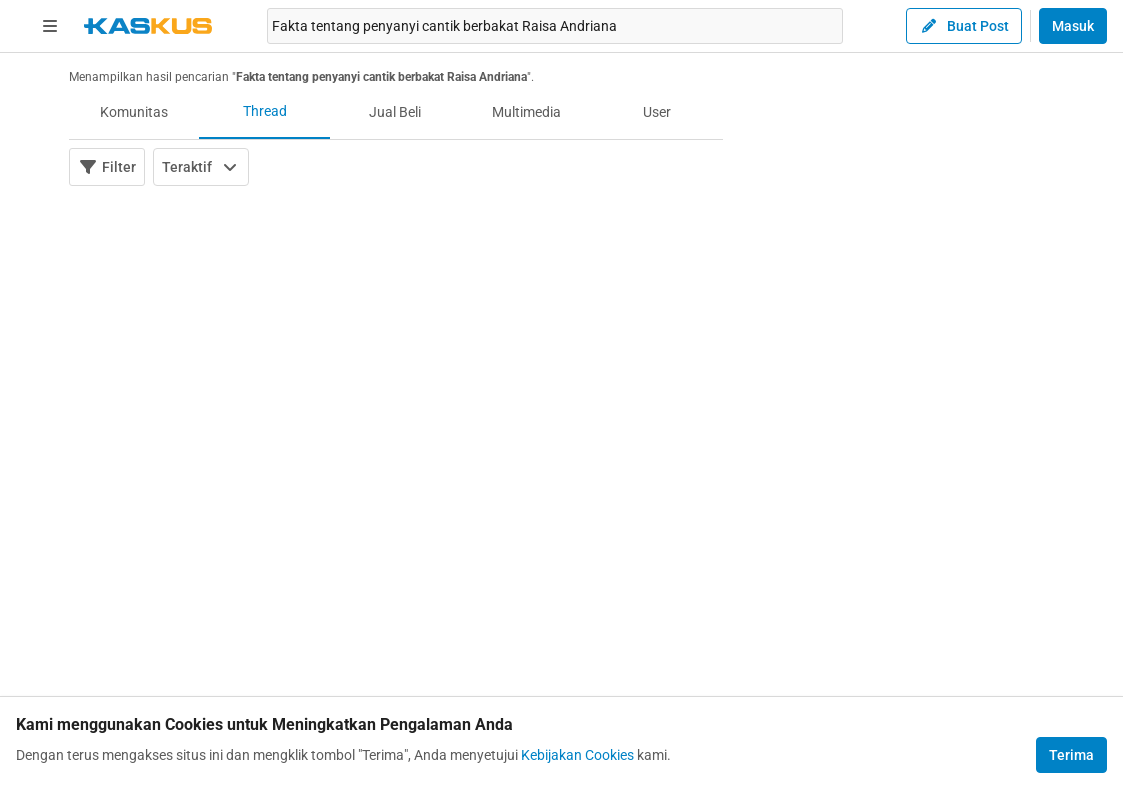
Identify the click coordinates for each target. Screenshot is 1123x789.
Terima (1071, 755)
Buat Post (964, 26)
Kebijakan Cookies (577, 755)
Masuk (1073, 26)
